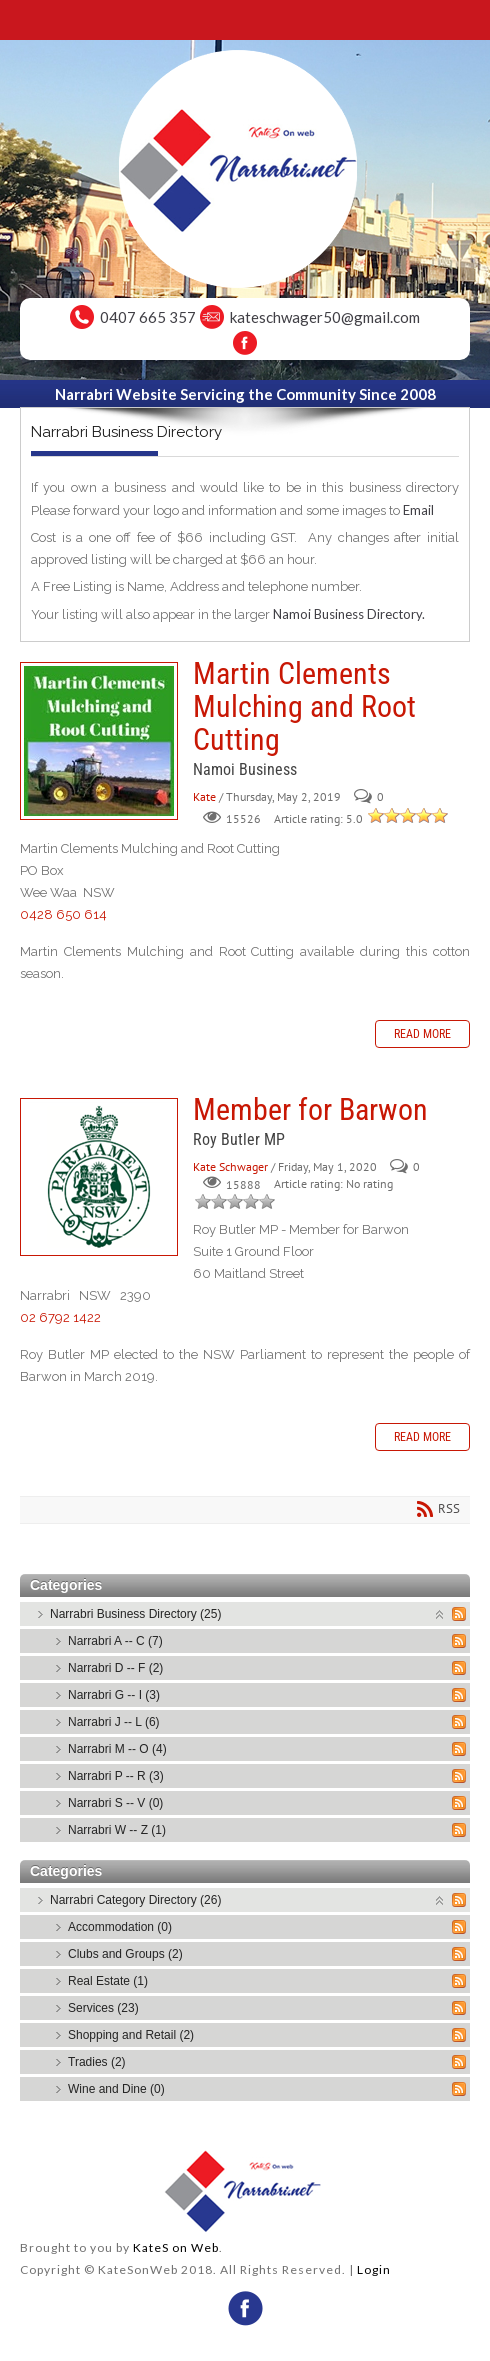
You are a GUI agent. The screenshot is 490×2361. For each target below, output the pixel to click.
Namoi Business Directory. (349, 614)
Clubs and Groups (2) (125, 1954)
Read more (422, 1034)
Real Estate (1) (108, 1981)
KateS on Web (176, 2247)
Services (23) (103, 2008)
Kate (204, 796)
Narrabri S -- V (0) (115, 1803)
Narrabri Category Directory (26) (135, 1900)
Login (374, 2269)
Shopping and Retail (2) (131, 2035)
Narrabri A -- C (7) (115, 1641)
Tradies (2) (97, 2062)
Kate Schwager (230, 1166)
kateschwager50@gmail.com (325, 317)
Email (418, 510)
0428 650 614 (63, 914)
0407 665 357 (148, 317)
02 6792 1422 (60, 1317)
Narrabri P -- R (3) (116, 1776)
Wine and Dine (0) (116, 2089)
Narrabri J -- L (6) (114, 1722)
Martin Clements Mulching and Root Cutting (99, 741)
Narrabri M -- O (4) (117, 1749)
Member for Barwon (99, 1177)
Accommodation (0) (120, 1927)
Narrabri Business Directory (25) (135, 1614)
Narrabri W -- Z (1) (117, 1830)
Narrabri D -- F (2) (115, 1668)
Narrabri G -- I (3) (114, 1695)
